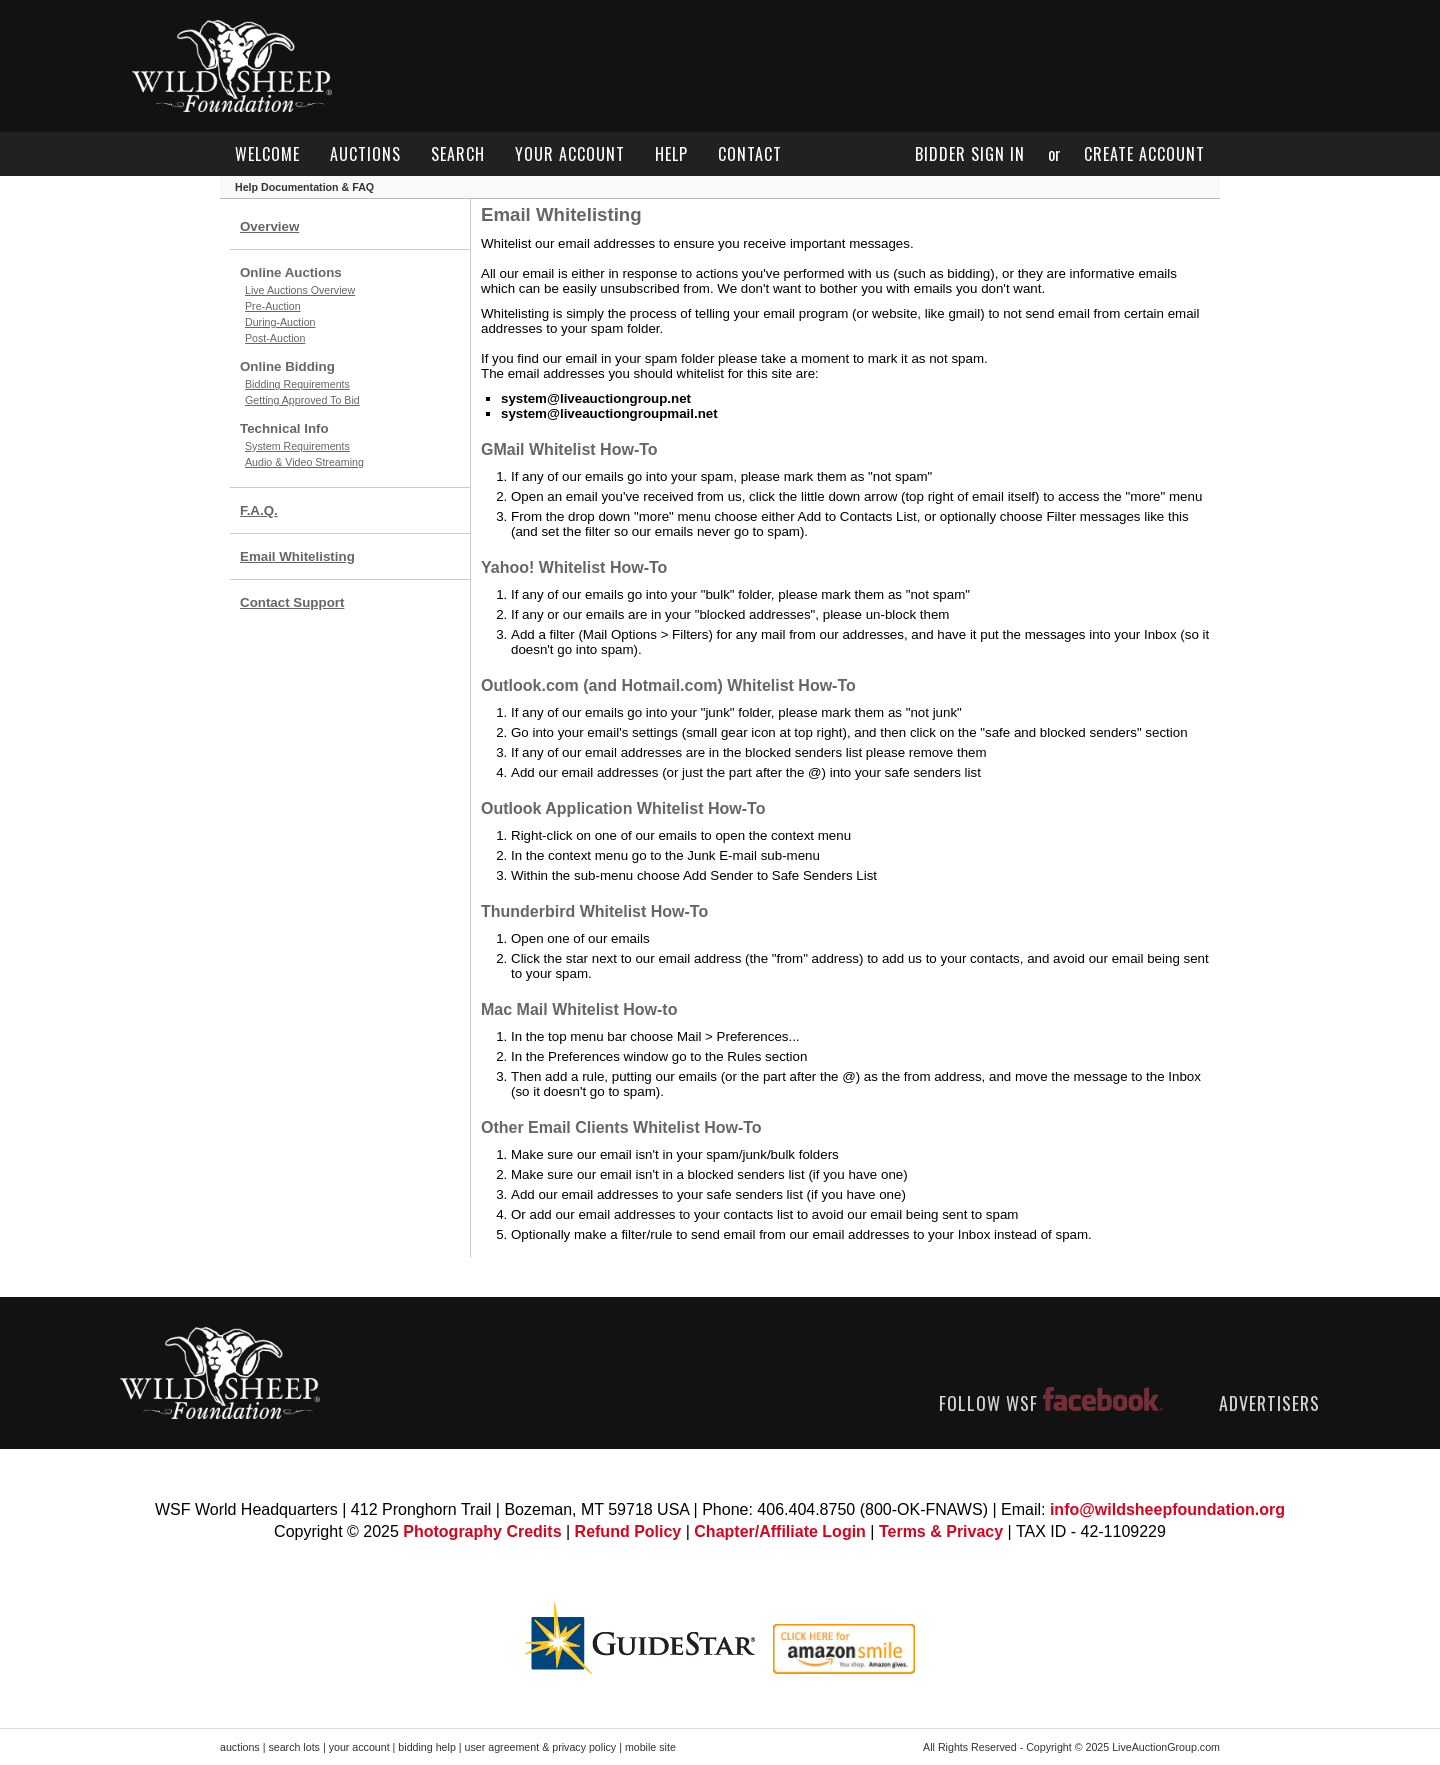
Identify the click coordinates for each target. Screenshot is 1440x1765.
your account (570, 154)
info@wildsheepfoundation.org (1167, 1509)
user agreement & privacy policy (541, 1747)
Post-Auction (275, 338)
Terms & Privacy (941, 1531)
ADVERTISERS (1269, 1403)
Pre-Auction (273, 306)
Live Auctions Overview (300, 290)
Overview (269, 226)
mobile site (650, 1747)
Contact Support (292, 602)
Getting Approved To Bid (302, 400)
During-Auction (280, 322)
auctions (365, 154)
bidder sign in (970, 154)
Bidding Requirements (297, 384)
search (458, 154)
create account (1144, 154)
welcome (267, 154)
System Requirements (297, 446)
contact (750, 154)
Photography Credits (482, 1531)
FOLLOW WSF (1051, 1403)
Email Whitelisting (297, 556)
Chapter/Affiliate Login (780, 1531)
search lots (294, 1747)
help (671, 154)
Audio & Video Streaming (304, 462)
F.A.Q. (259, 510)
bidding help (426, 1747)
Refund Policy (628, 1531)
